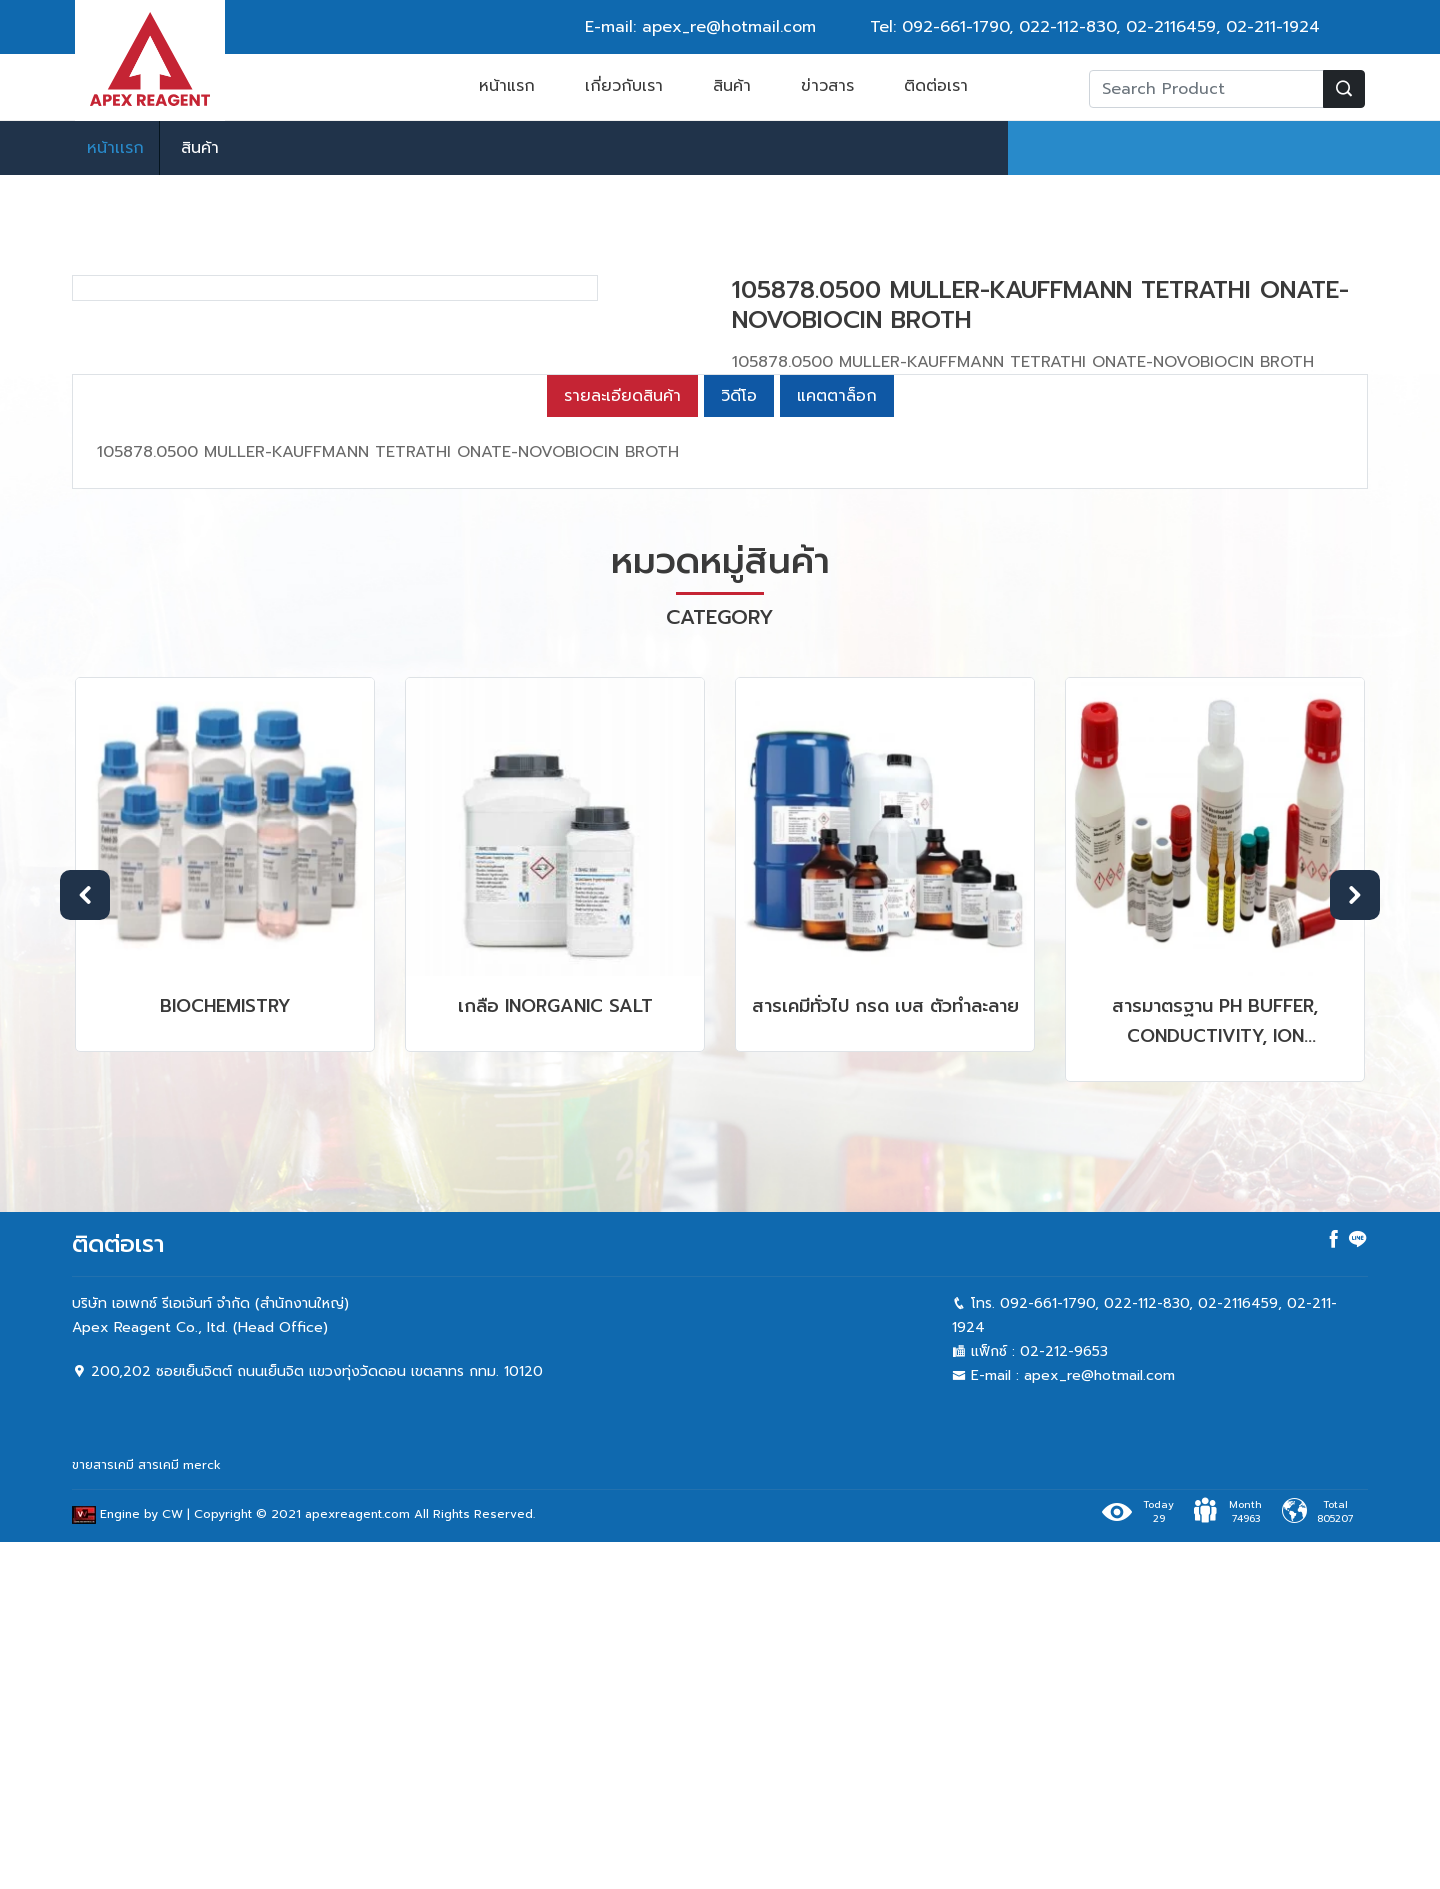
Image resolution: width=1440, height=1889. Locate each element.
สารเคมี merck (179, 1812)
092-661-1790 (955, 27)
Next (1355, 1242)
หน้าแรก (507, 86)
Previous (85, 1242)
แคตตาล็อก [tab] (837, 743)
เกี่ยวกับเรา (624, 86)
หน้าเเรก (115, 148)
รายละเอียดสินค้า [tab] (622, 743)
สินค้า (732, 86)
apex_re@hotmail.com (1099, 1722)
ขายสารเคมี (103, 1812)
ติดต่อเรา (936, 86)
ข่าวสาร (827, 86)
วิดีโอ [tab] (739, 743)
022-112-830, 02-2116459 (1117, 27)
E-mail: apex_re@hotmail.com (700, 27)
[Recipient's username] (1206, 89)
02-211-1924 (1273, 27)
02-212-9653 (1064, 1698)
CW (172, 1862)
